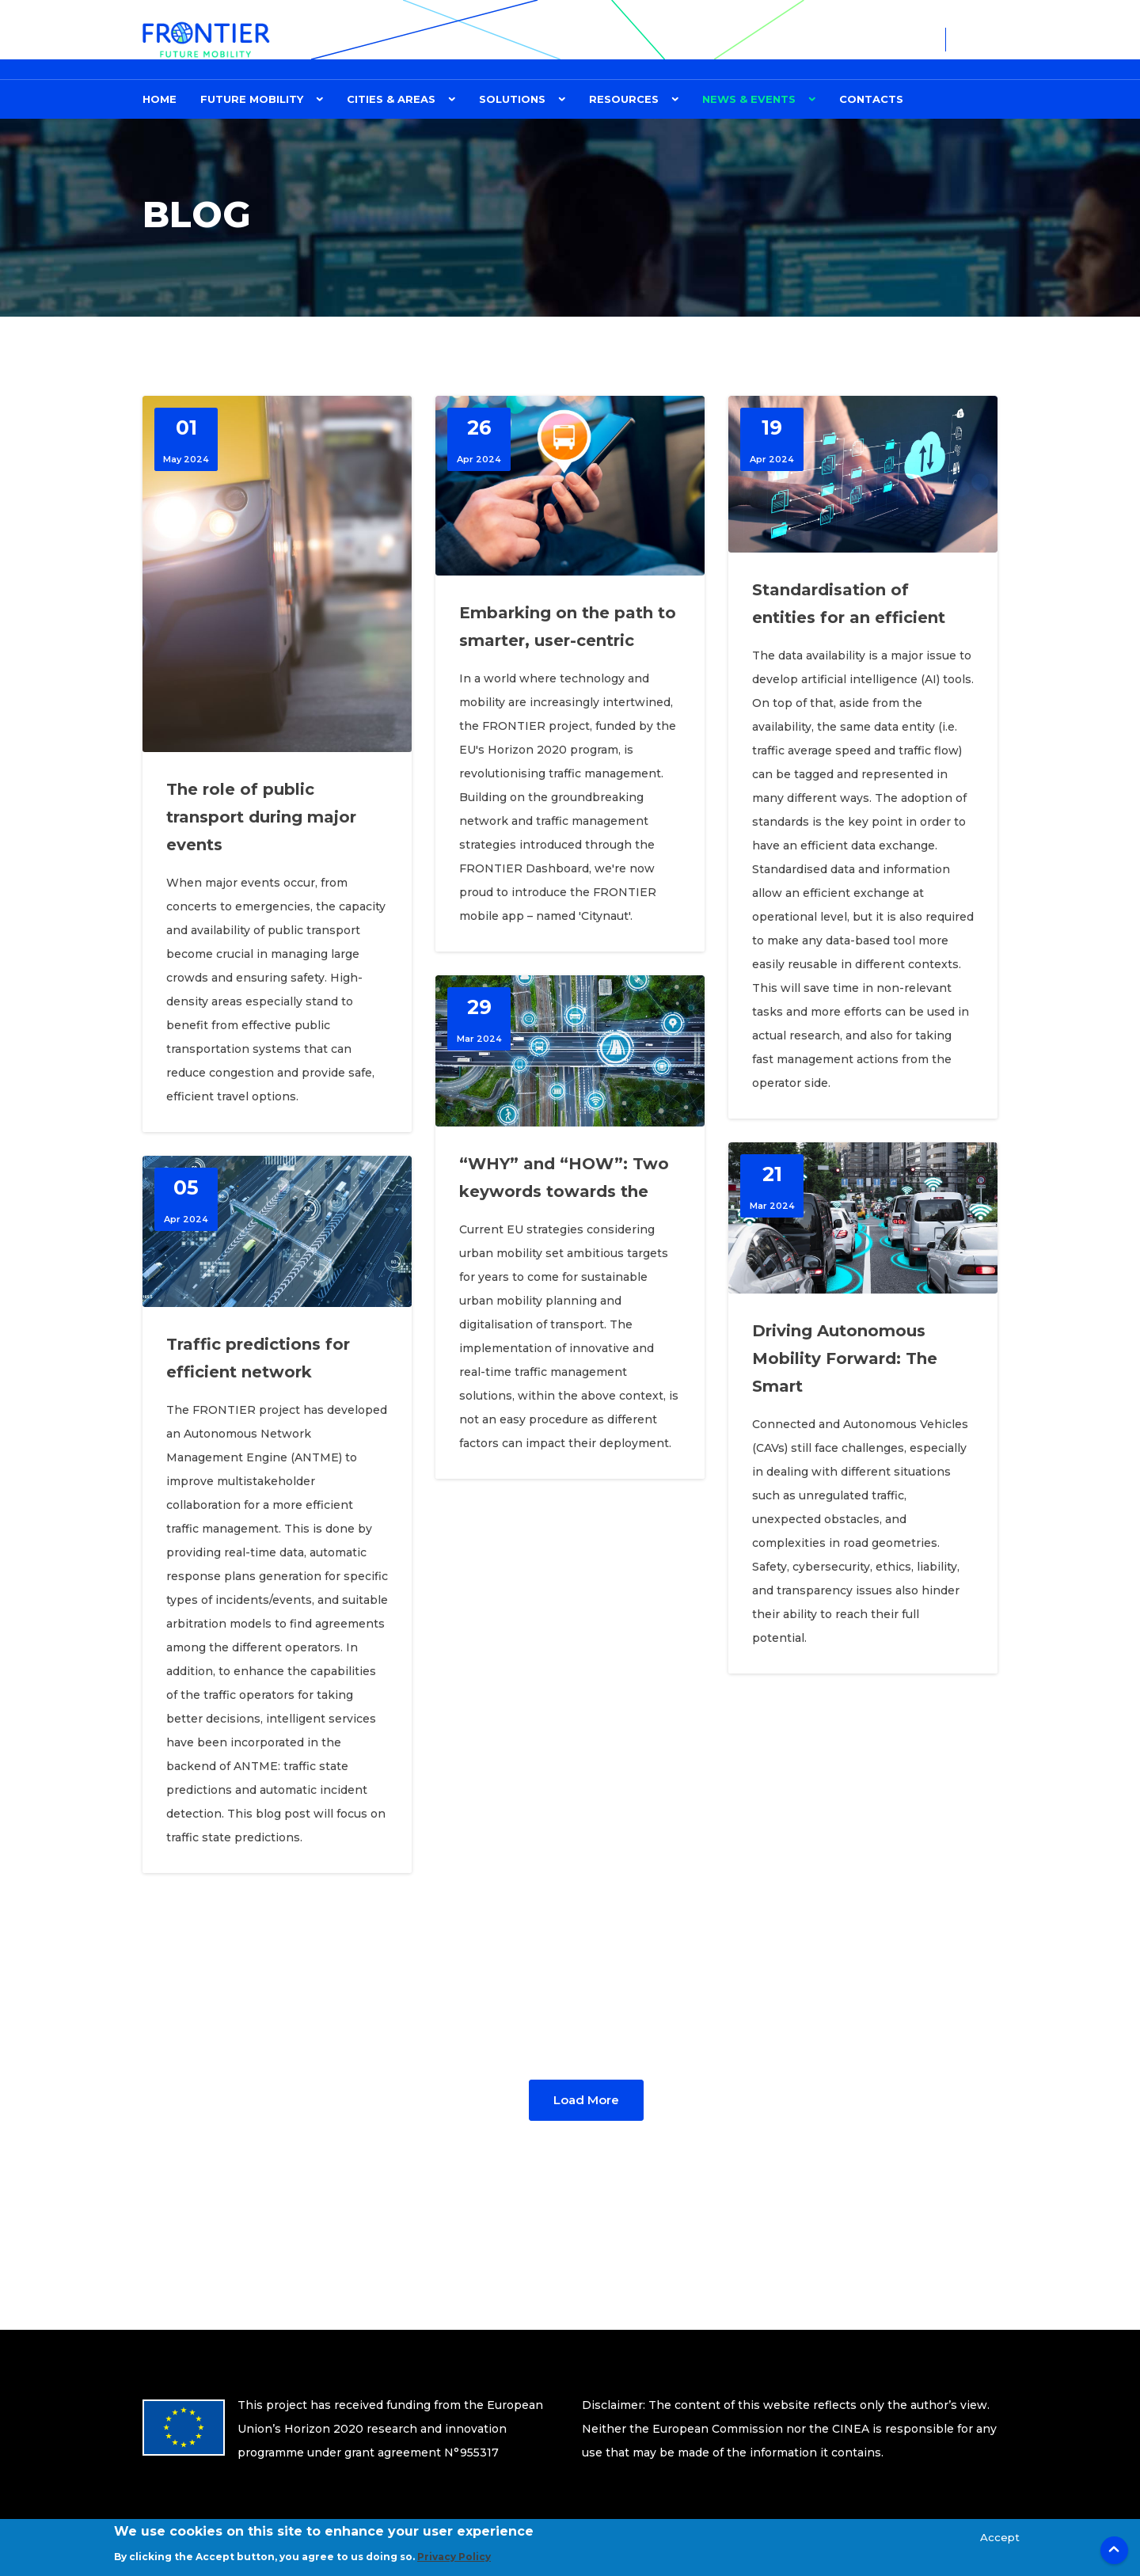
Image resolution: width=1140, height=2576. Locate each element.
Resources (624, 99)
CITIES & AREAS (391, 99)
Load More (586, 2099)
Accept (1000, 2542)
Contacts (871, 99)
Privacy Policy (454, 2563)
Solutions (512, 99)
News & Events (749, 99)
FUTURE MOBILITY (251, 99)
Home (159, 99)
